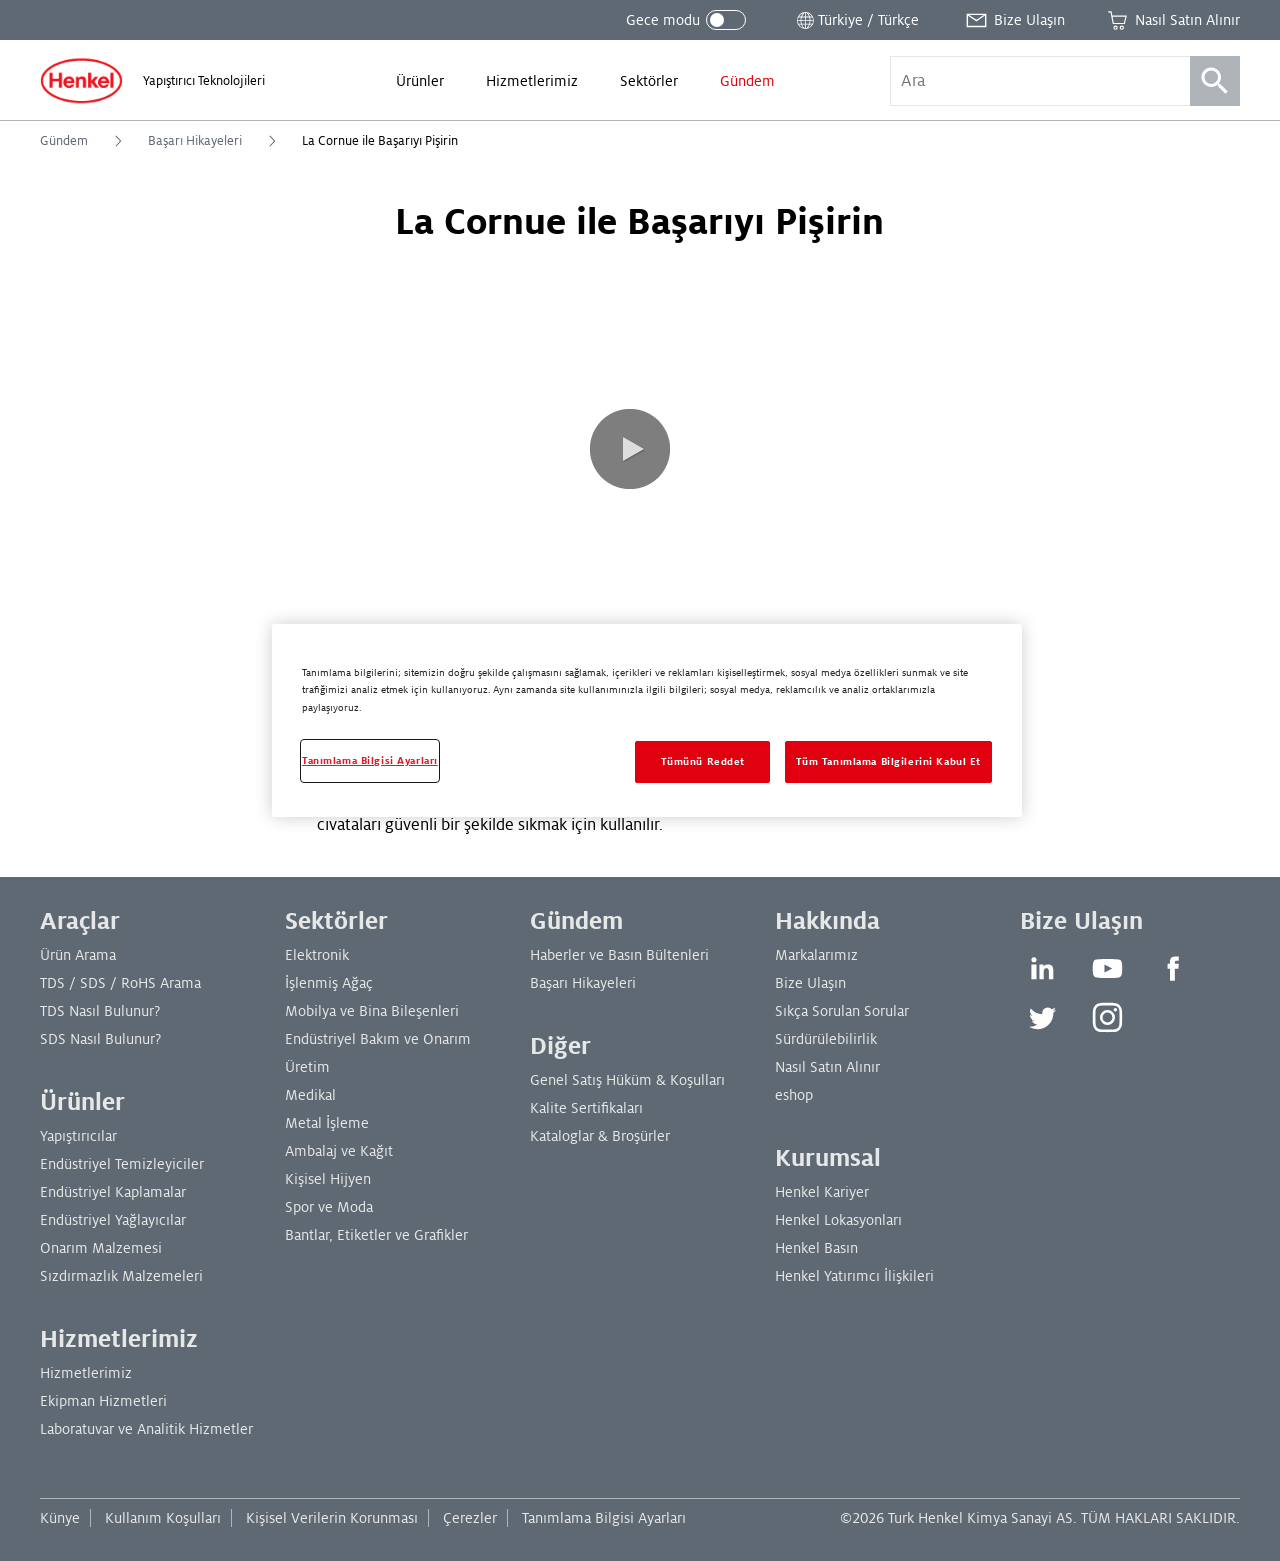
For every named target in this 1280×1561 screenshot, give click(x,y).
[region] (647, 720)
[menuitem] (420, 81)
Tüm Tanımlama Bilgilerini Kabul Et (888, 761)
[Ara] (1215, 81)
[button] (630, 449)
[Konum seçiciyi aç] (856, 20)
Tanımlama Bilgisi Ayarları (604, 1518)
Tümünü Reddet (703, 761)
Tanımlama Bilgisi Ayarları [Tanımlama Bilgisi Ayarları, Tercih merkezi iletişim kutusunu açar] (370, 760)
